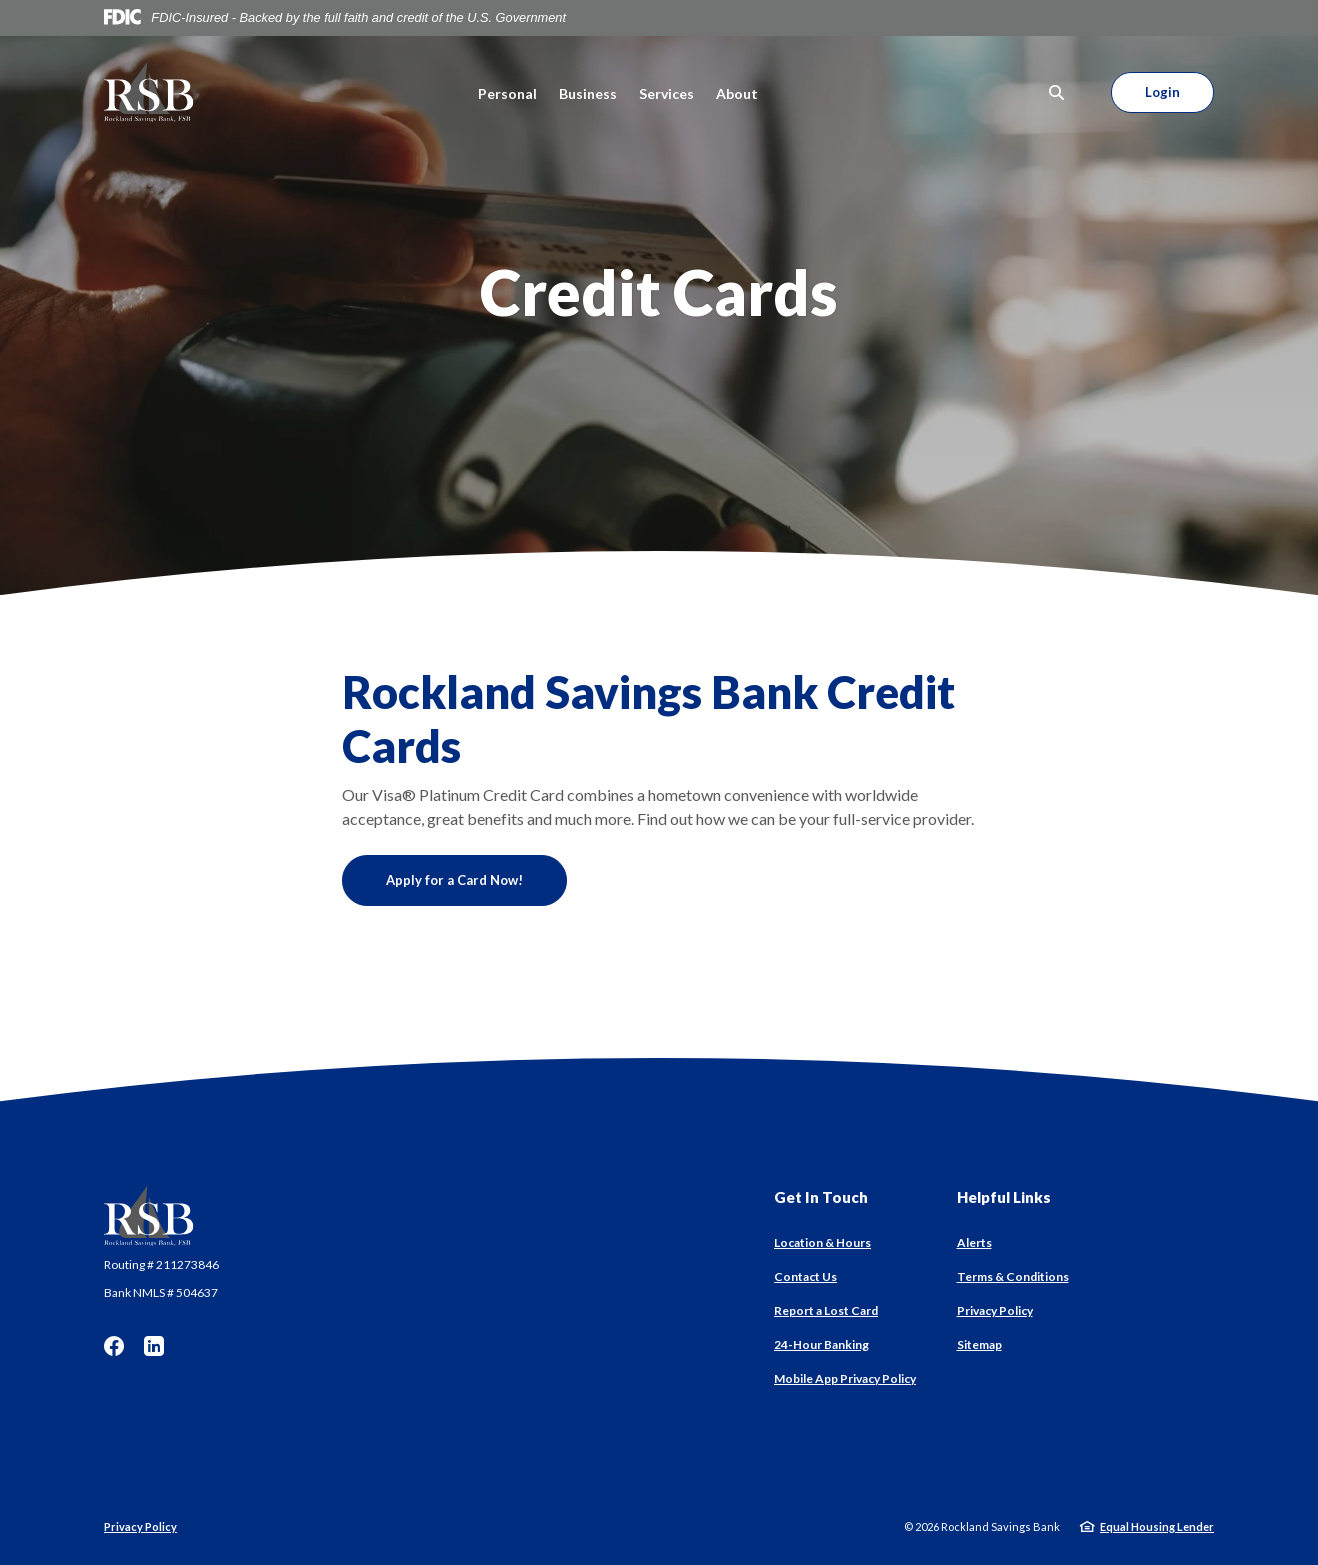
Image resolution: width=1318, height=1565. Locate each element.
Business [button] (588, 93)
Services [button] (666, 93)
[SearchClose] (1057, 92)
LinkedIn (154, 1346)
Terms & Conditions (1013, 1276)
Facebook (114, 1346)
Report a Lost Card (826, 1310)
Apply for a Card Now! (476, 879)
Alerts (974, 1242)
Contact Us (805, 1276)
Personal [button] (507, 93)
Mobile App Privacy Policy (845, 1378)
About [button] (737, 93)
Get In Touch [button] (821, 1197)
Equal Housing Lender (1157, 1526)
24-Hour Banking (821, 1344)
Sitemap (979, 1344)
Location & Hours (822, 1242)
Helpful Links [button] (1004, 1197)
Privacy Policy (995, 1310)
